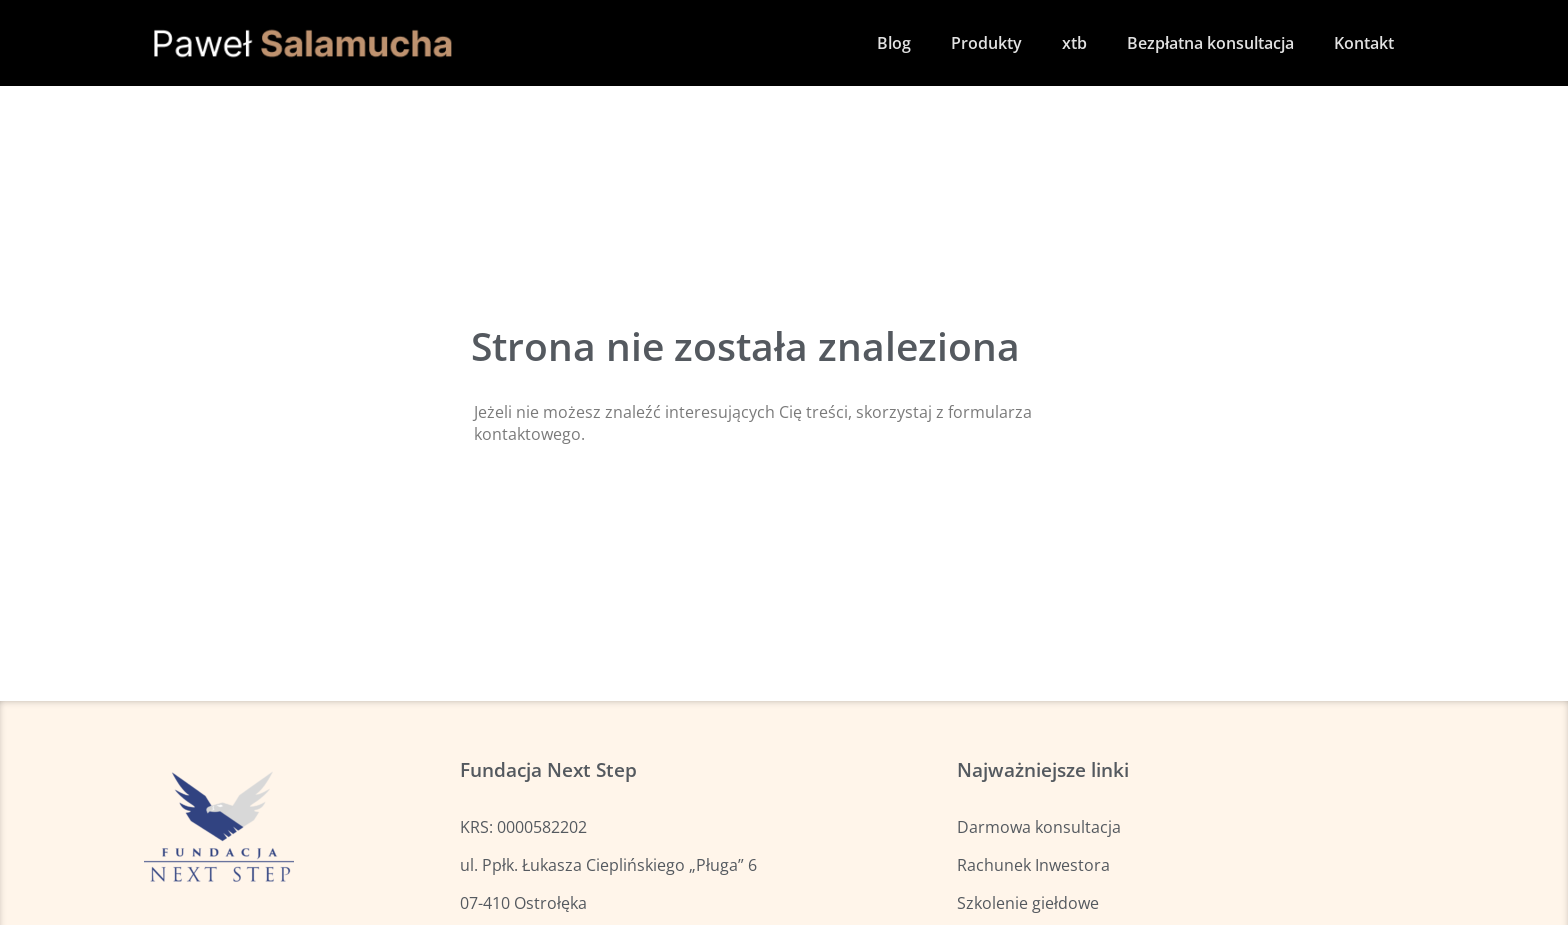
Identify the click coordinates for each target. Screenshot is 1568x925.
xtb (1074, 43)
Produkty (986, 43)
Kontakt (1364, 43)
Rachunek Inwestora (1033, 865)
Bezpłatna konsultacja (1210, 43)
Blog (894, 43)
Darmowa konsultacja (1039, 827)
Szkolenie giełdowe (1028, 903)
